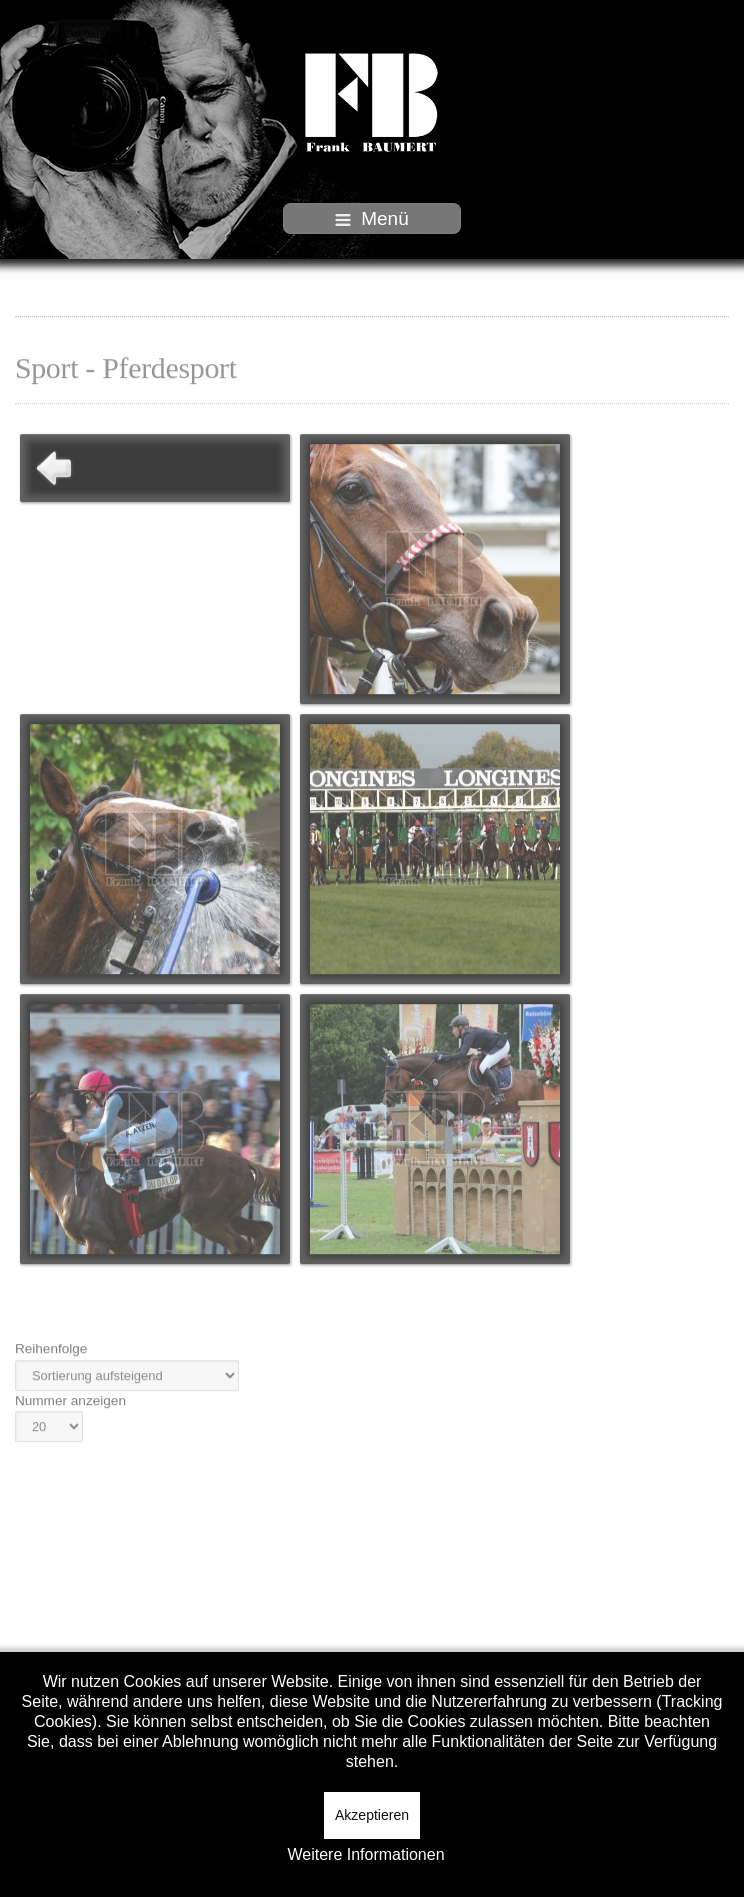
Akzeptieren (372, 1815)
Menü (372, 218)
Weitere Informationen (365, 1854)
